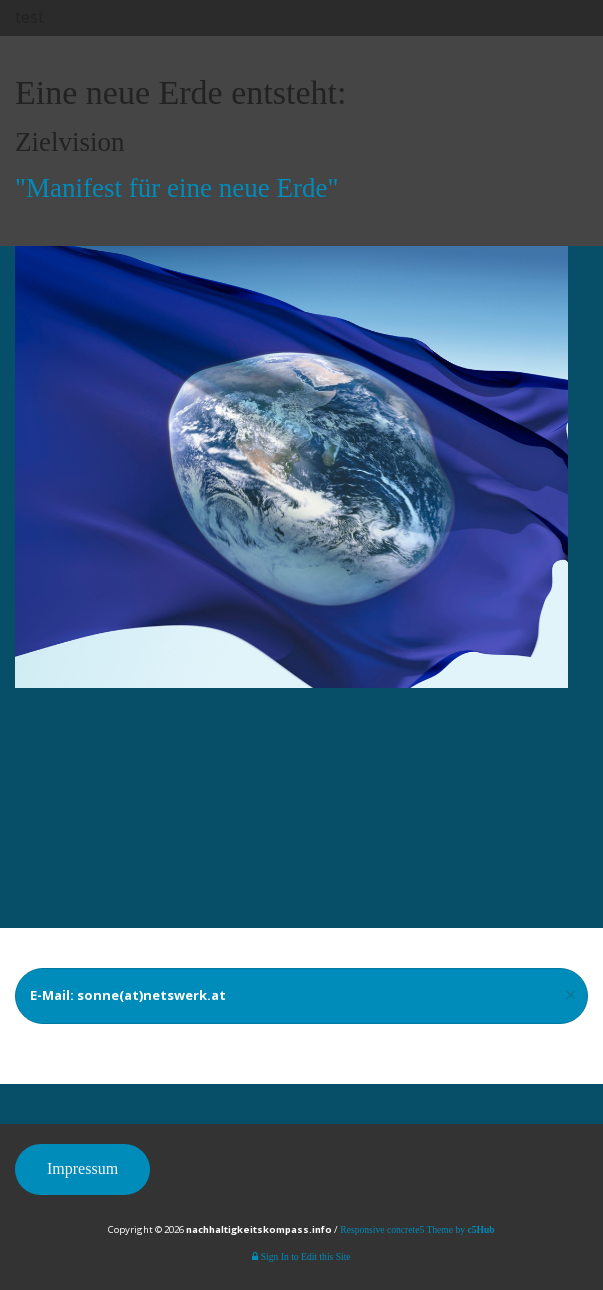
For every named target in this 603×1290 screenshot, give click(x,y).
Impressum (82, 1168)
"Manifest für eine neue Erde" (176, 188)
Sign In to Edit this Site (301, 1256)
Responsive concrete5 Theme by (417, 1229)
